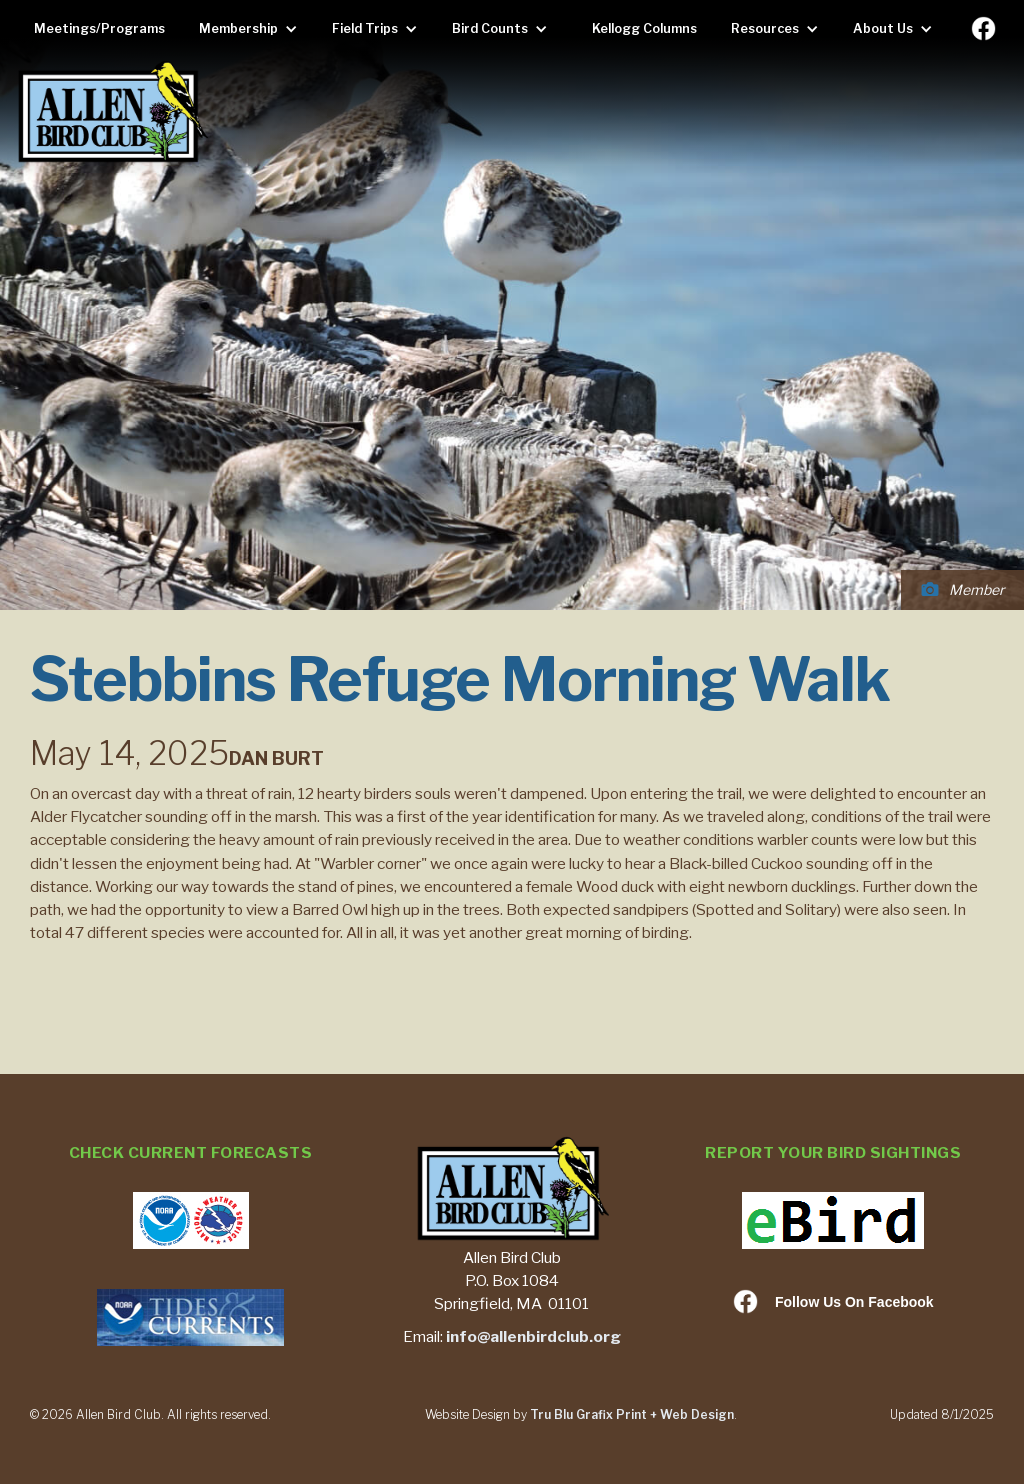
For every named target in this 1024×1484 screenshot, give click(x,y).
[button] (253, 29)
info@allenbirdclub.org (533, 1336)
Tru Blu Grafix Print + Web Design (632, 1414)
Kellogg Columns (644, 28)
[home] (112, 113)
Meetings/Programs (99, 28)
